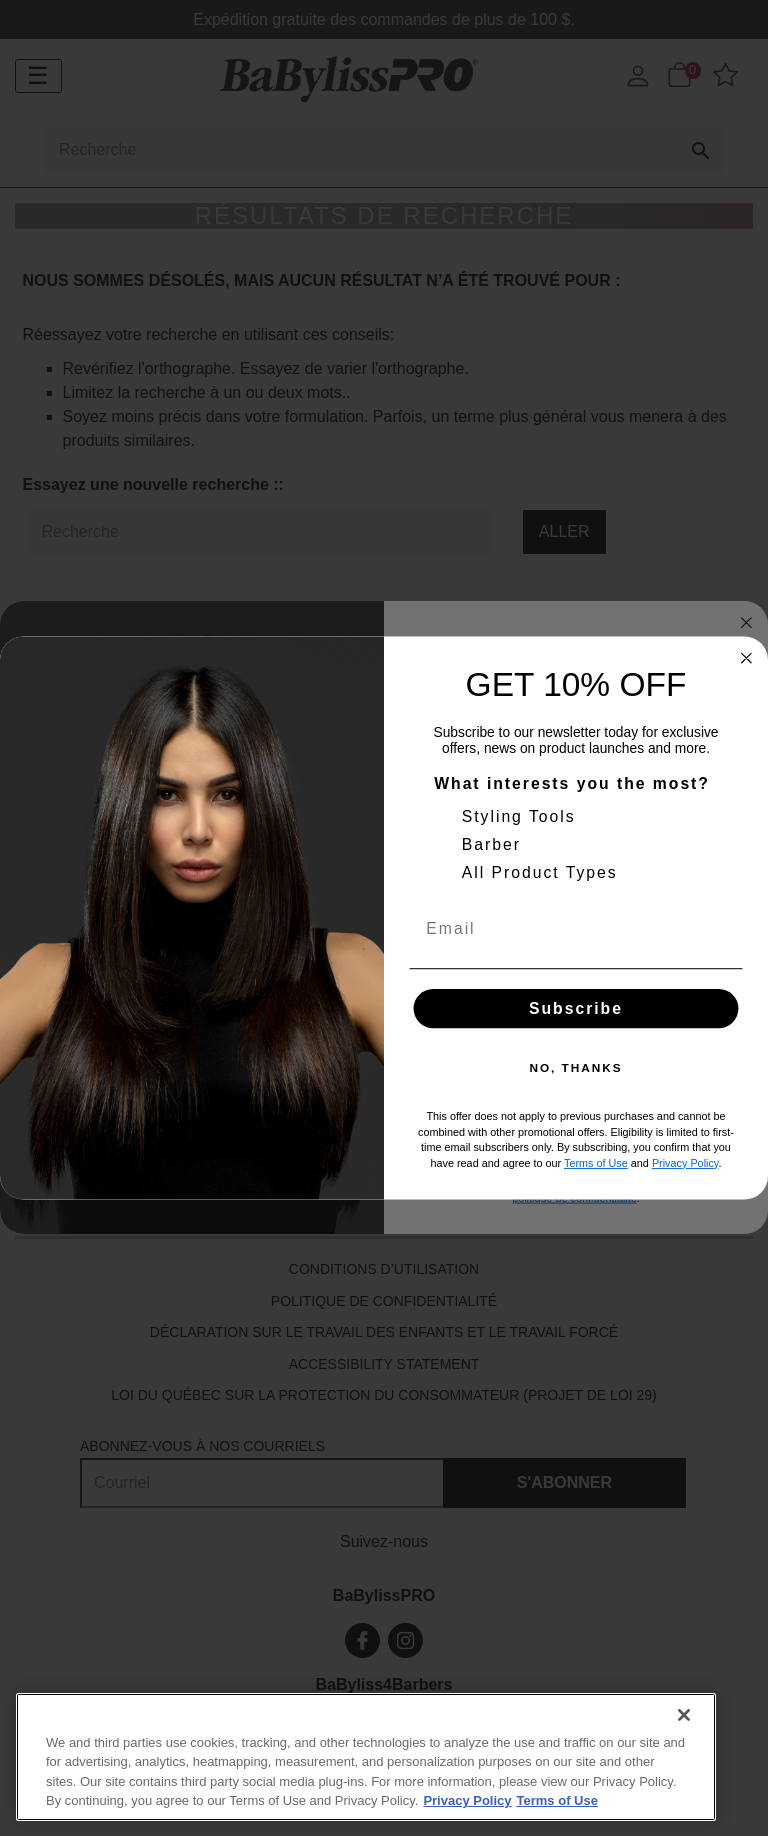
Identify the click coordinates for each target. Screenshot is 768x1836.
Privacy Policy (685, 1163)
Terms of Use (596, 1163)
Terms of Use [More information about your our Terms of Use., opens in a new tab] (557, 1800)
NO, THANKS (575, 1068)
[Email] (576, 928)
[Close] (684, 1715)
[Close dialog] (747, 658)
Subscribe (576, 1008)
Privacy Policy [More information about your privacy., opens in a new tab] (467, 1800)
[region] (366, 1757)
